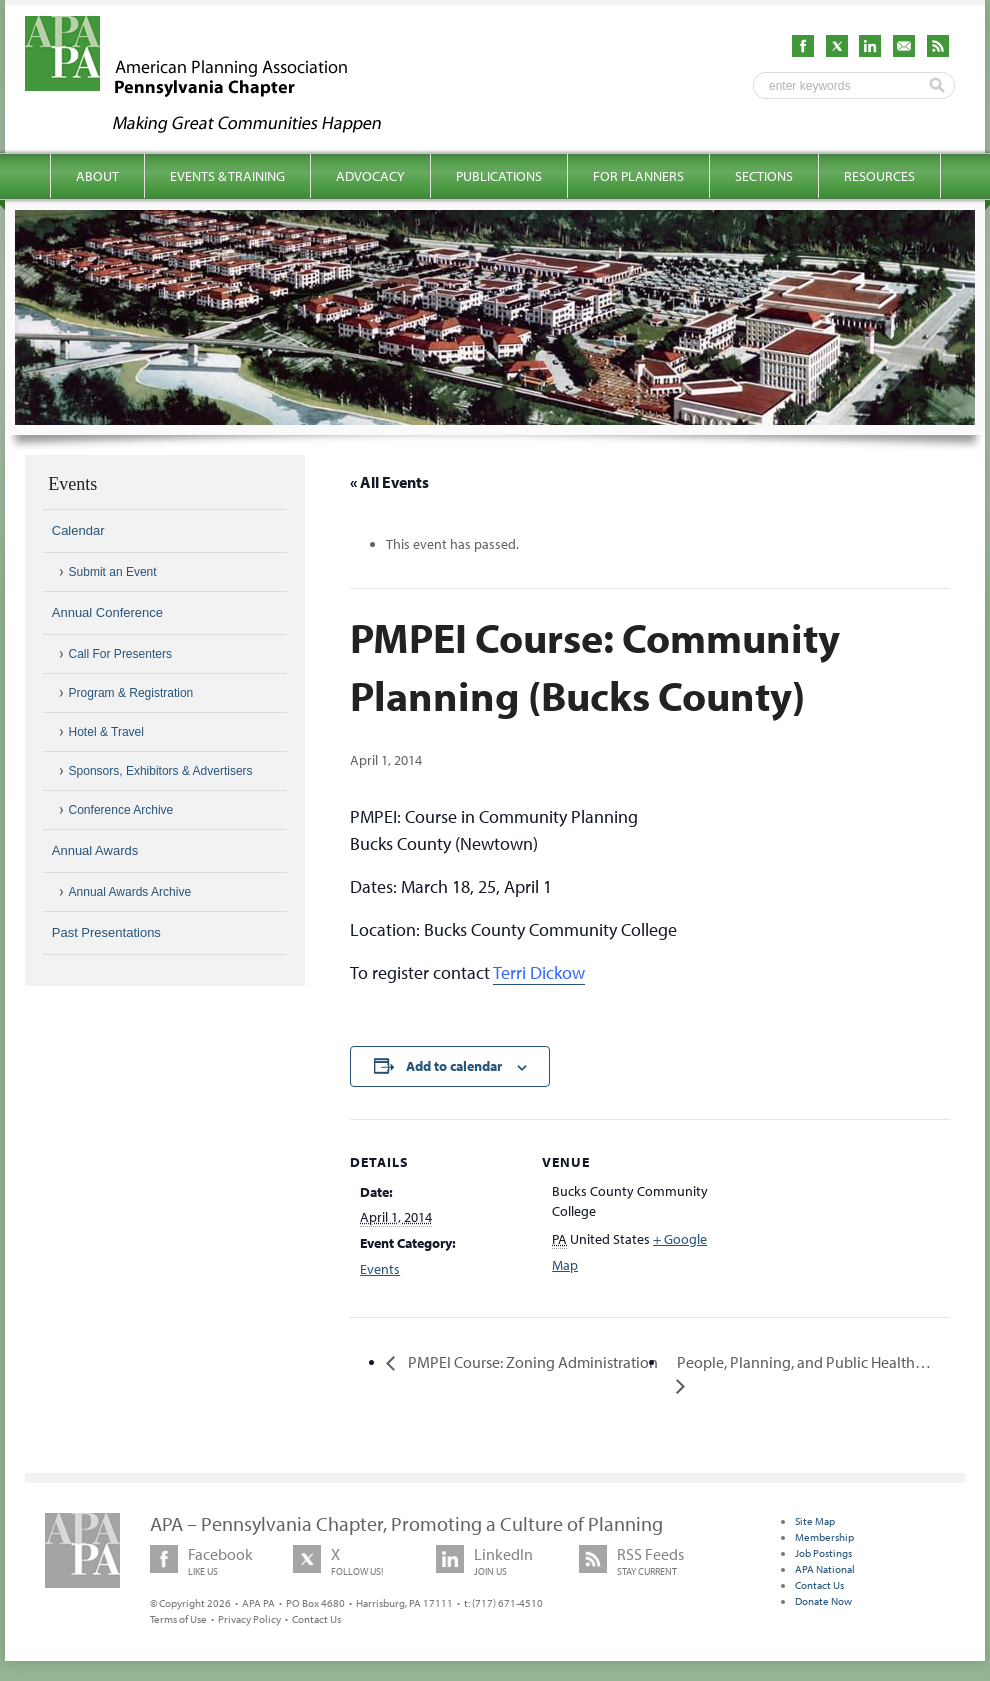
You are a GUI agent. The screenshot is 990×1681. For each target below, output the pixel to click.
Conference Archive (121, 810)
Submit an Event (113, 572)
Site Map (815, 1521)
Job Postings (823, 1553)
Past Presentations (106, 932)
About (97, 176)
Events (380, 1269)
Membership (824, 1537)
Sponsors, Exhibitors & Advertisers (161, 771)
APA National (825, 1569)
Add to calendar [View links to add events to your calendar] (454, 1066)
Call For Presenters (120, 654)
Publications (499, 176)
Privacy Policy (249, 1619)
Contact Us (316, 1619)
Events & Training (227, 176)
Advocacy (370, 176)
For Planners (638, 176)
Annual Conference (107, 612)
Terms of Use (178, 1619)
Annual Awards (95, 850)
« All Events (389, 482)
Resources (879, 176)
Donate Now (823, 1601)
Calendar (78, 530)
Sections (764, 176)
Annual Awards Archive (130, 892)
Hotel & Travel (106, 732)
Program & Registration (131, 693)
